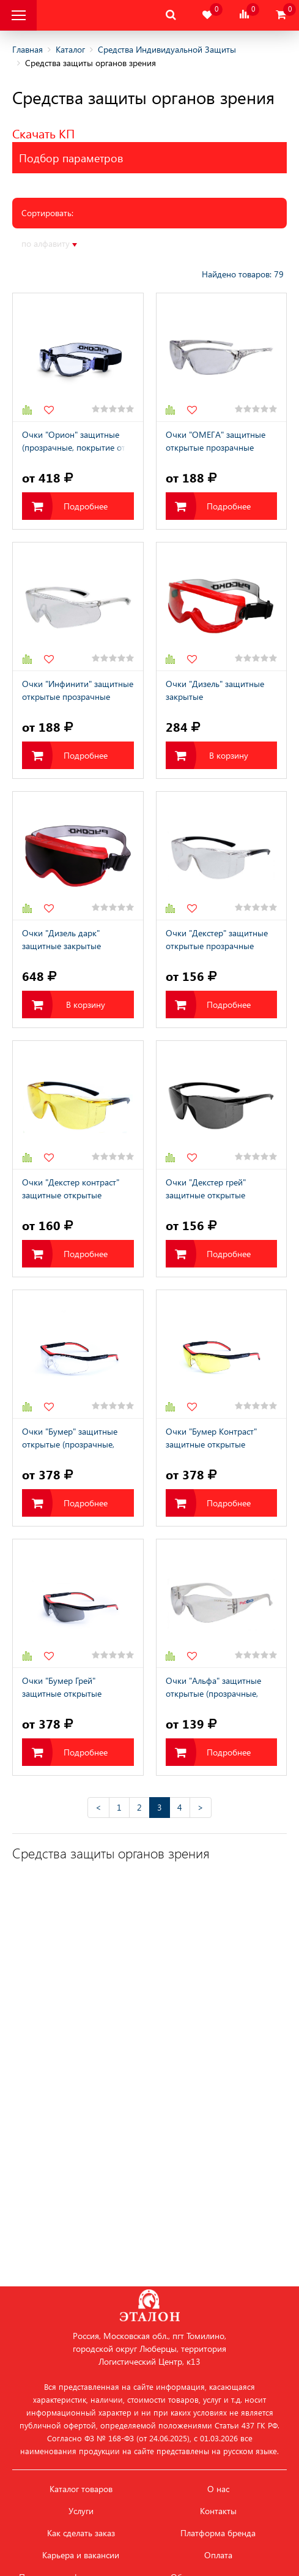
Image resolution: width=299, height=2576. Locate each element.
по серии (207, 243)
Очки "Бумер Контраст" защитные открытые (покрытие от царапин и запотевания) (213, 1438)
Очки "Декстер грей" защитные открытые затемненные (206, 1189)
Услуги (81, 2511)
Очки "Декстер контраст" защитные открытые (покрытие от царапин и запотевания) (70, 1189)
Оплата (218, 2555)
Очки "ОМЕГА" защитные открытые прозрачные (215, 441)
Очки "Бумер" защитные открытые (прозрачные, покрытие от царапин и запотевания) (69, 1438)
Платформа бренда (218, 2533)
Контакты (218, 2511)
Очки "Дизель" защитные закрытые (215, 690)
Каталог (70, 49)
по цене (104, 243)
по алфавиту (49, 244)
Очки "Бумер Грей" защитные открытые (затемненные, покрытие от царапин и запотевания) (75, 1688)
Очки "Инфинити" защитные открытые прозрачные (77, 690)
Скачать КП (43, 132)
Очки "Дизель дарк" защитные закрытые (61, 939)
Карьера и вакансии (80, 2555)
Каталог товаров (81, 2489)
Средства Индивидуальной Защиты (167, 49)
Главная (27, 49)
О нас (218, 2489)
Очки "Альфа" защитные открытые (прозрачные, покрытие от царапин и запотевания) (213, 1688)
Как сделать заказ (81, 2533)
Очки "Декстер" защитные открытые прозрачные (217, 939)
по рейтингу (154, 243)
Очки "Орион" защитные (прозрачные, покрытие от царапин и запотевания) (73, 442)
